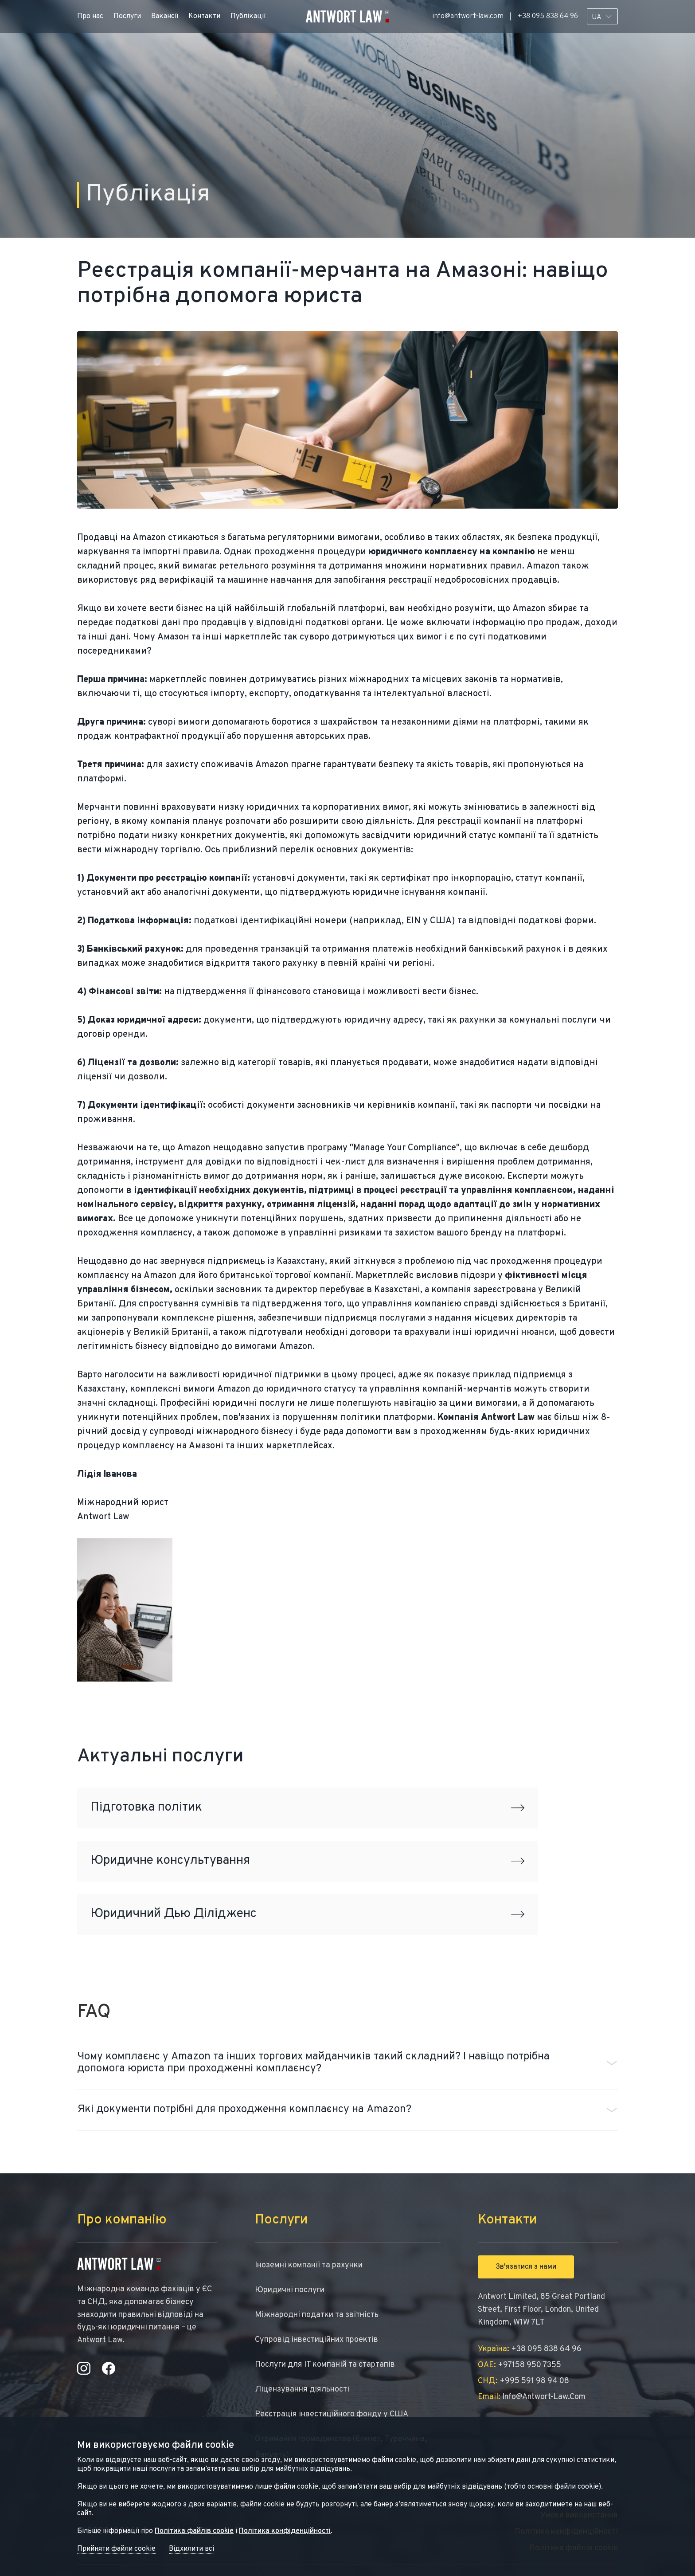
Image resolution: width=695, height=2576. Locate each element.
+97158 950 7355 (519, 2365)
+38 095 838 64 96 (548, 16)
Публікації (248, 16)
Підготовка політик (307, 1807)
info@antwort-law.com (468, 16)
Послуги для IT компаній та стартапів (325, 2365)
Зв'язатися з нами (526, 2266)
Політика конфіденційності (285, 2531)
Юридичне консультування (307, 1861)
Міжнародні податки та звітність (317, 2315)
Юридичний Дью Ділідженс (307, 1914)
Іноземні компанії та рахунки (309, 2265)
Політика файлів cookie (194, 2531)
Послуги (127, 16)
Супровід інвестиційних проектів (316, 2340)
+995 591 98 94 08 (523, 2381)
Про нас (90, 16)
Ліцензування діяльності (302, 2389)
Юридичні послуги (289, 2290)
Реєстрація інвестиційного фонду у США (331, 2414)
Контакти (204, 16)
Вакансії (164, 16)
